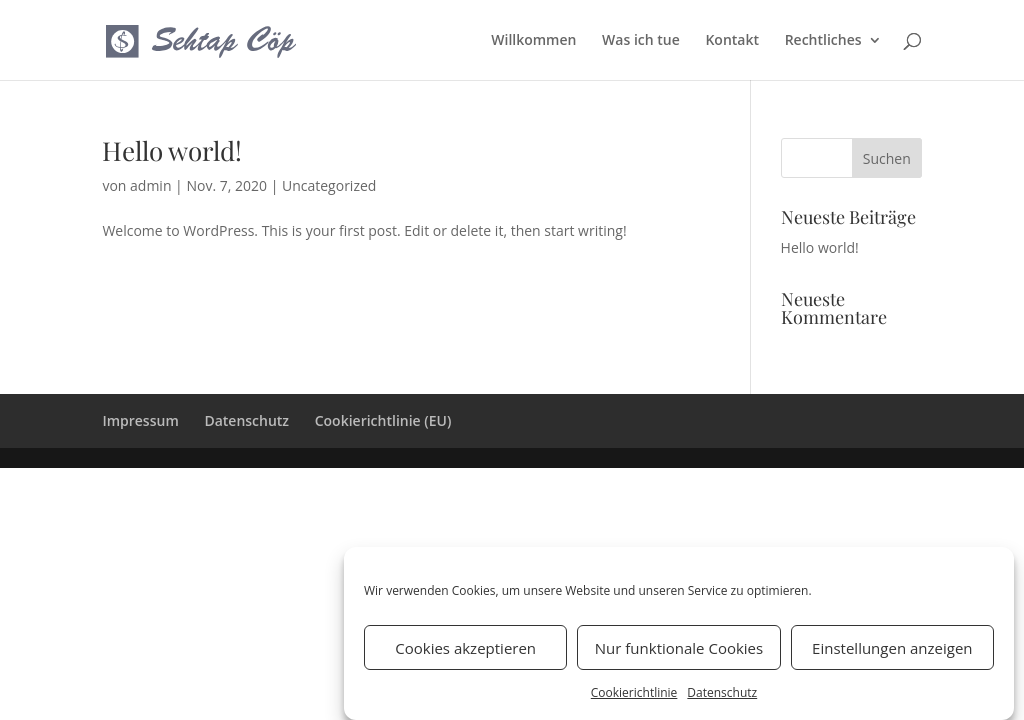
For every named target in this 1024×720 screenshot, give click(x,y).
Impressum (140, 420)
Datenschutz (722, 698)
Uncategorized (329, 185)
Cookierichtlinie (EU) (383, 420)
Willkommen (533, 41)
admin (150, 185)
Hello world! (172, 150)
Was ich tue (641, 41)
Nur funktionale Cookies (679, 654)
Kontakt (732, 41)
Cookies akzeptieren (465, 654)
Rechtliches (823, 41)
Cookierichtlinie (634, 698)
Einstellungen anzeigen (892, 654)
